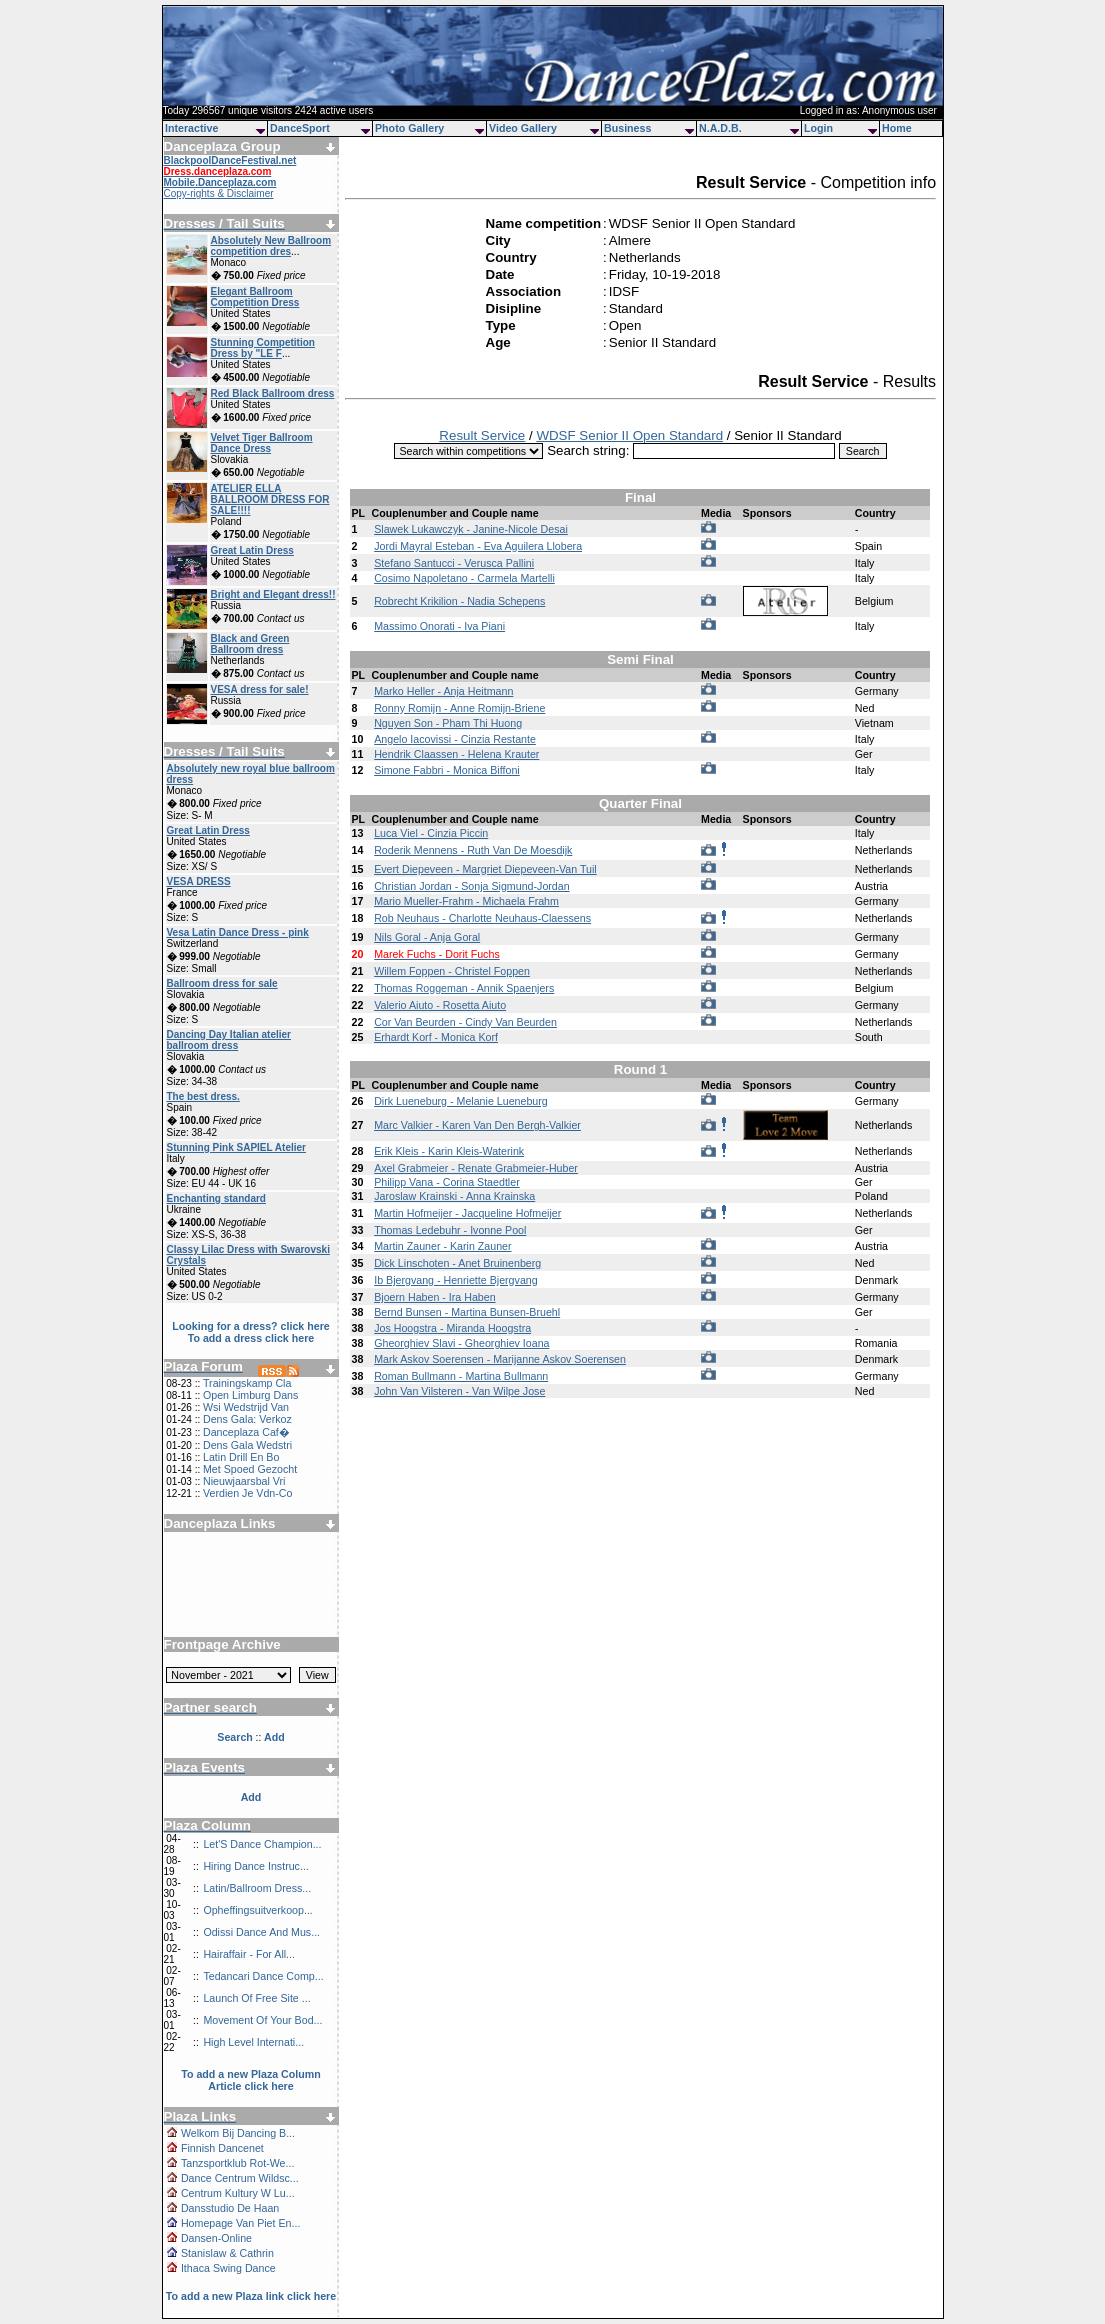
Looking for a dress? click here (251, 1326)
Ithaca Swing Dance (228, 2268)
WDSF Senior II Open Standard (629, 435)
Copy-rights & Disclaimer (219, 193)
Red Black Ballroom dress (273, 393)
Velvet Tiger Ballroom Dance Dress (262, 443)
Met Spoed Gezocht (250, 1469)
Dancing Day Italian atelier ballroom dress (229, 1040)
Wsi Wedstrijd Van (246, 1407)
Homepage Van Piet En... (240, 2223)
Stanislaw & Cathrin (227, 2253)
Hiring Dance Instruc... (255, 1866)
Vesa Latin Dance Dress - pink (238, 932)
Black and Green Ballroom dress (250, 644)
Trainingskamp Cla (247, 1383)
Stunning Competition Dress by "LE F (263, 348)
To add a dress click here (251, 1338)
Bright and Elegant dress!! (273, 594)
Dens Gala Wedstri (247, 1445)
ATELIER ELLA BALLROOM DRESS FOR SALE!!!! (270, 499)
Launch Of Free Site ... (256, 1998)
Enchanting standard (216, 1198)
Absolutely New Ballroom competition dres (271, 246)
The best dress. (203, 1096)
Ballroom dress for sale (222, 983)
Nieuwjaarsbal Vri (244, 1481)
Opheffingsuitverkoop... (257, 1910)
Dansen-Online (216, 2238)
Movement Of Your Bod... (262, 2020)
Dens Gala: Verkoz (247, 1419)
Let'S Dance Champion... (262, 1844)
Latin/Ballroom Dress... (257, 1888)
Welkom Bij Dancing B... (238, 2133)
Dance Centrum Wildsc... (240, 2178)
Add (251, 1797)
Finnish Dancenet (222, 2148)
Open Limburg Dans (250, 1395)
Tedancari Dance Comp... (263, 1976)
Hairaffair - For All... (249, 1954)
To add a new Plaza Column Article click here (251, 2080)
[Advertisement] (251, 1577)
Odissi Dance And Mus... (261, 1932)
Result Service (482, 435)
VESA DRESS (199, 881)
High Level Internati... (253, 2042)
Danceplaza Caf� (246, 1432)
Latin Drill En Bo (241, 1457)
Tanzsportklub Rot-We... (238, 2163)
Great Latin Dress (252, 550)
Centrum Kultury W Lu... (238, 2193)
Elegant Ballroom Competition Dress (255, 297)
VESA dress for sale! (260, 689)
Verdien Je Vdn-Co (247, 1493)
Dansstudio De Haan (230, 2208)
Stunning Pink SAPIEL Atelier (236, 1147)
